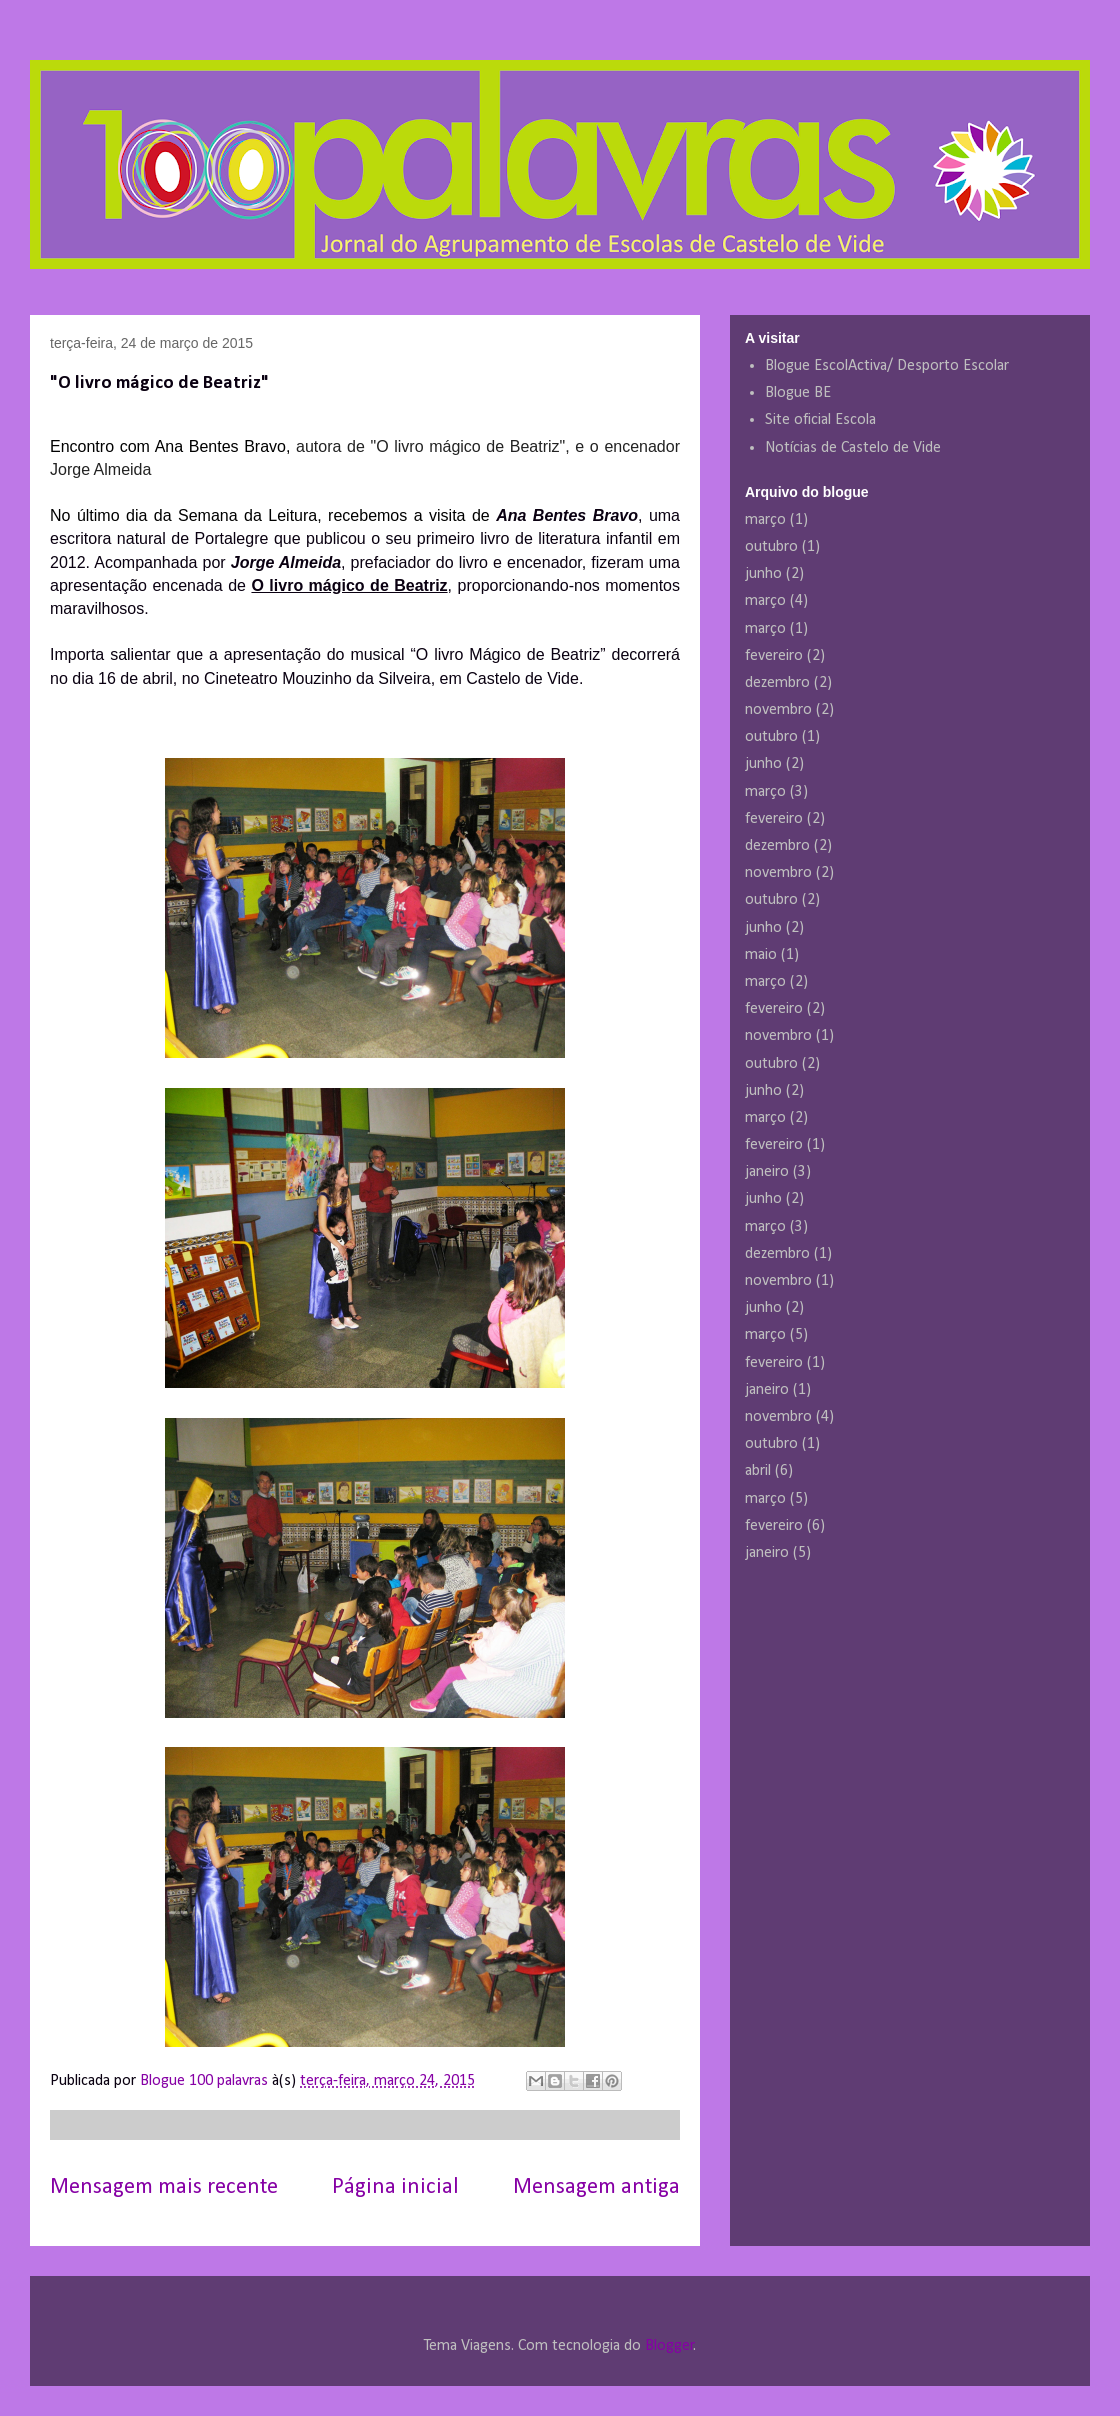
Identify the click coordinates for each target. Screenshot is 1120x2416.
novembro (778, 710)
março (765, 520)
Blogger (669, 2346)
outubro (771, 547)
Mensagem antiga (596, 2187)
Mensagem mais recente (164, 2187)
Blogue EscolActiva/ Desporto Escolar (887, 366)
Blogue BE (798, 393)
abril (758, 1471)
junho (763, 574)
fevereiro (774, 656)
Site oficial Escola (820, 420)
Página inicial (395, 2187)
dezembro (777, 683)
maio (761, 955)
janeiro (767, 1172)
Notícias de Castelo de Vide (853, 448)
